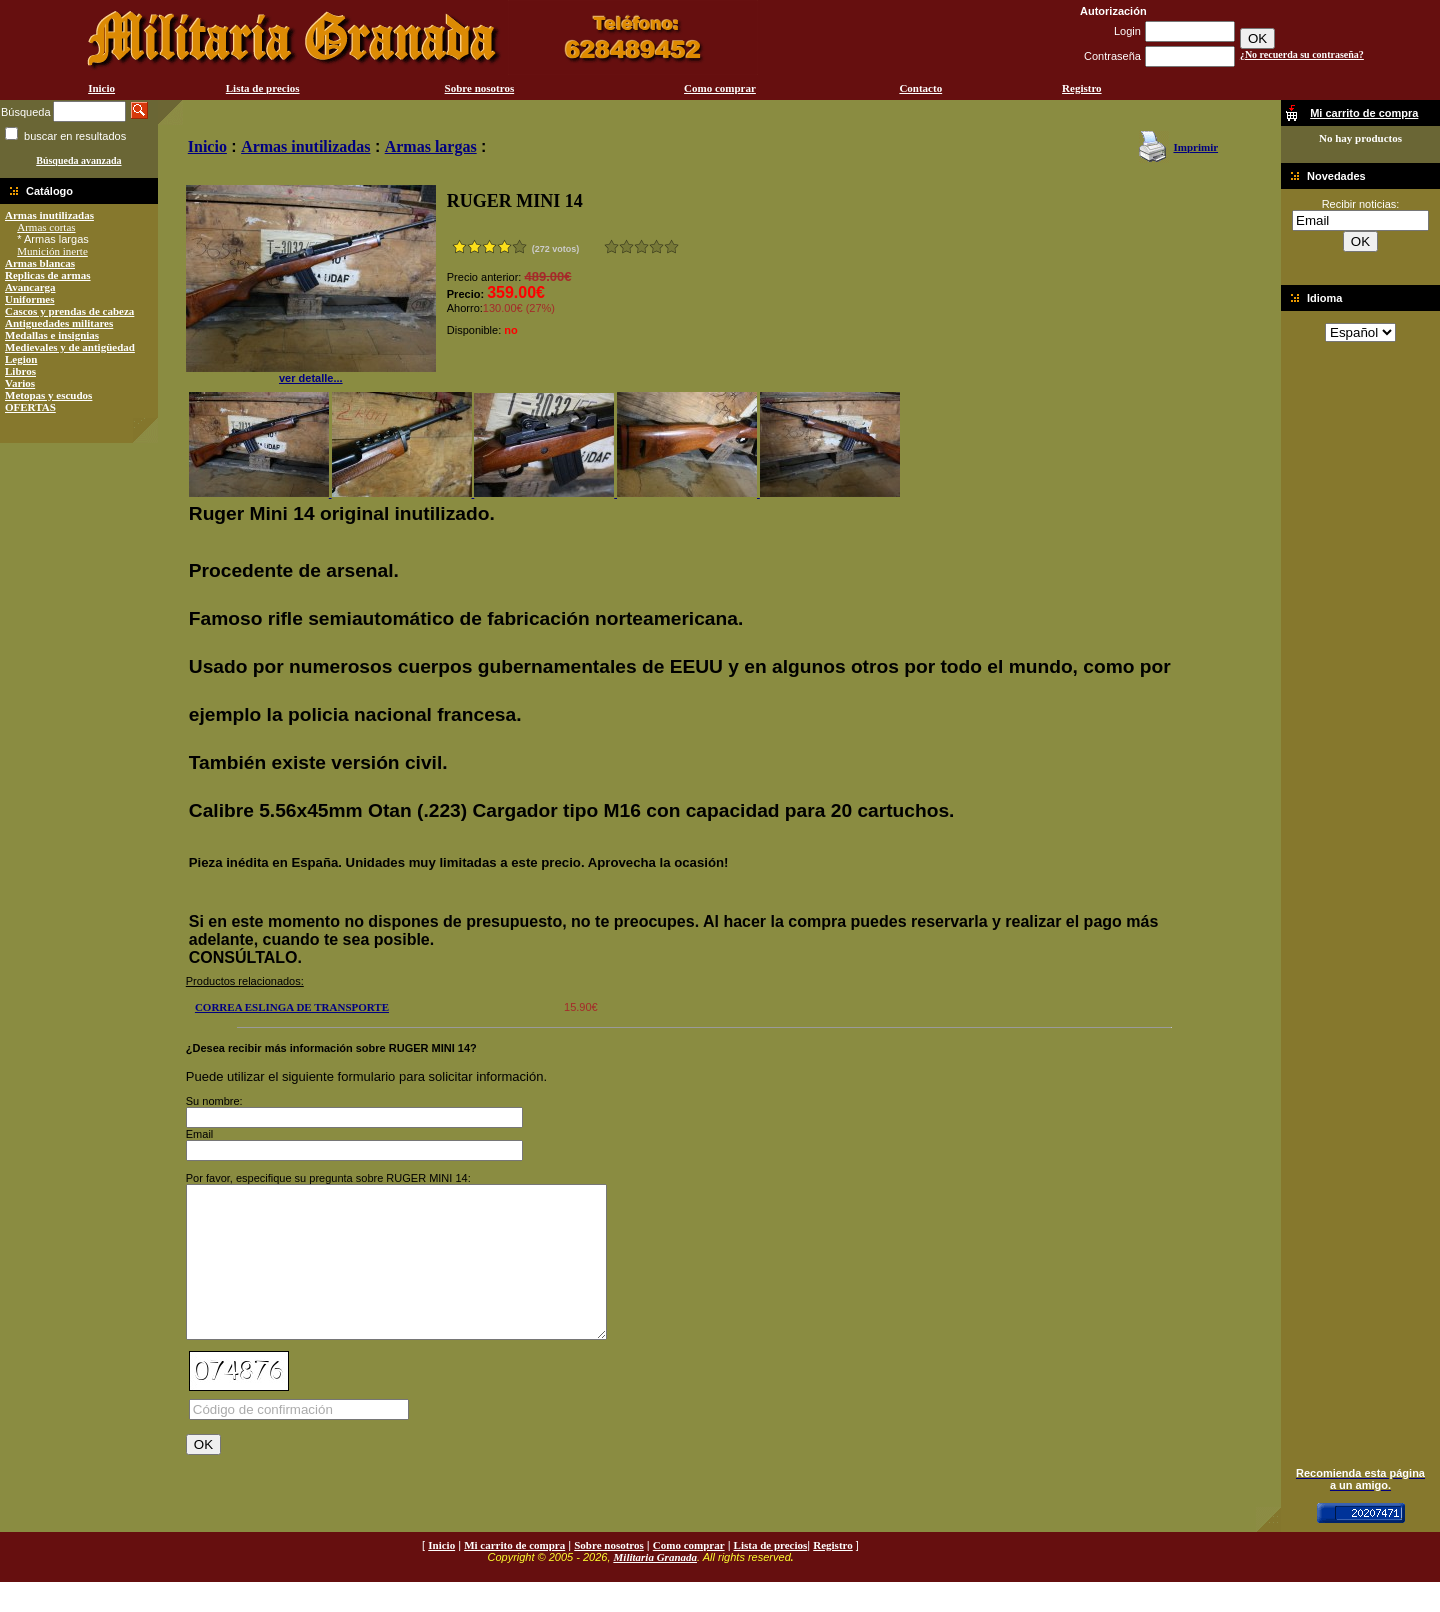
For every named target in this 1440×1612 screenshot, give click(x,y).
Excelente (671, 246)
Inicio (101, 88)
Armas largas (431, 146)
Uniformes (30, 299)
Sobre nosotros (480, 88)
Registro (1082, 88)
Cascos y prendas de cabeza (69, 311)
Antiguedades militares (59, 323)
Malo (626, 246)
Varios (20, 383)
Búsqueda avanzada (78, 160)
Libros (20, 371)
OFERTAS (30, 407)
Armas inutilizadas (49, 215)
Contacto (920, 88)
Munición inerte (52, 251)
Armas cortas (46, 227)
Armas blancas (40, 263)
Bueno (641, 246)
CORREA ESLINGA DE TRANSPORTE (292, 1007)
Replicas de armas (48, 275)
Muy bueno (656, 246)
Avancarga (30, 287)
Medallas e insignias (52, 335)
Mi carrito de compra (514, 1575)
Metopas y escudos (48, 395)
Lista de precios (263, 88)
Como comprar (720, 88)
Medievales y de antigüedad (70, 347)
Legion (21, 359)
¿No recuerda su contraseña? (1302, 54)
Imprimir (1195, 147)
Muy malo (611, 246)
